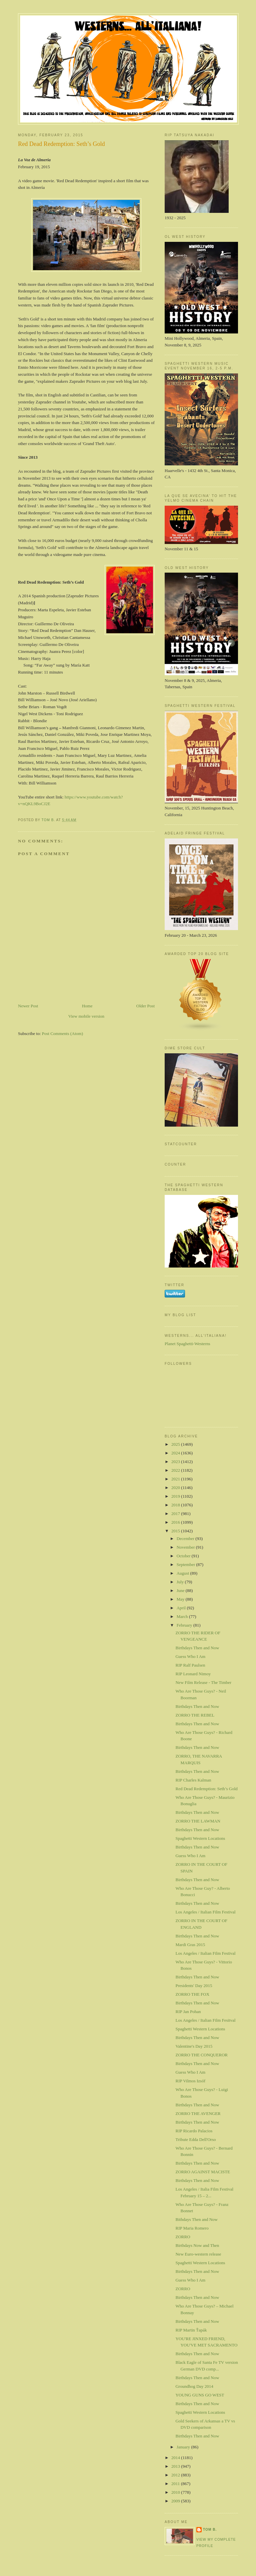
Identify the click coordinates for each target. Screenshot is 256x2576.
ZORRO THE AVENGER (197, 2113)
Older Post (145, 1005)
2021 (176, 1478)
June (181, 1590)
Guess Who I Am (190, 1656)
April (182, 1607)
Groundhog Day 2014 (194, 2386)
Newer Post (28, 1005)
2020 (176, 1487)
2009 (176, 2500)
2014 (176, 2457)
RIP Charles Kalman (193, 1780)
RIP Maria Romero (191, 2228)
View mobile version (86, 1016)
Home (87, 1005)
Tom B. (210, 2529)
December (186, 1538)
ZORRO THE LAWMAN (197, 1820)
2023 (176, 1461)
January (184, 2446)
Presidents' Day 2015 (193, 1985)
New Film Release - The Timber (203, 1682)
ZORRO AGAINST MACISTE (202, 2171)
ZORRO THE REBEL (194, 1715)
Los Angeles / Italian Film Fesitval (205, 2020)
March (183, 1616)
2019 (176, 1496)
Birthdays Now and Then (197, 2245)
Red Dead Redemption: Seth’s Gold (206, 1788)
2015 (176, 1530)
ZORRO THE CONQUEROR (201, 2054)
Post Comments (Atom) (62, 1033)
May (181, 1599)
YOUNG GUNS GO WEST (199, 2394)
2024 (176, 1452)
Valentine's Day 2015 (193, 2046)
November (186, 1547)
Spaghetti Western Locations (200, 1838)
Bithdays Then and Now (196, 2219)
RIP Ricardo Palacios (193, 2130)
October (184, 1555)
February (185, 1625)
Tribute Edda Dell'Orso (195, 2139)
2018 (176, 1504)
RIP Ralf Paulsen (190, 1665)
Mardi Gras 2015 (190, 1944)
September (186, 1564)
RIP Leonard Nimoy (193, 1673)
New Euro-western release (198, 2254)
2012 (176, 2474)
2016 (176, 1522)
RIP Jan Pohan (188, 2011)
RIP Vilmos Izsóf (190, 2080)
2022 (176, 1470)
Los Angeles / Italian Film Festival (205, 1911)
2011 (176, 2483)
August (183, 1573)
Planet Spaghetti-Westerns (187, 1343)
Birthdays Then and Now (197, 1647)
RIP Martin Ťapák (191, 2329)
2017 (176, 1513)
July (181, 1581)
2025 (176, 1444)
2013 (176, 2466)
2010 (176, 2492)
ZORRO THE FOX (192, 1994)
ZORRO (182, 2236)
